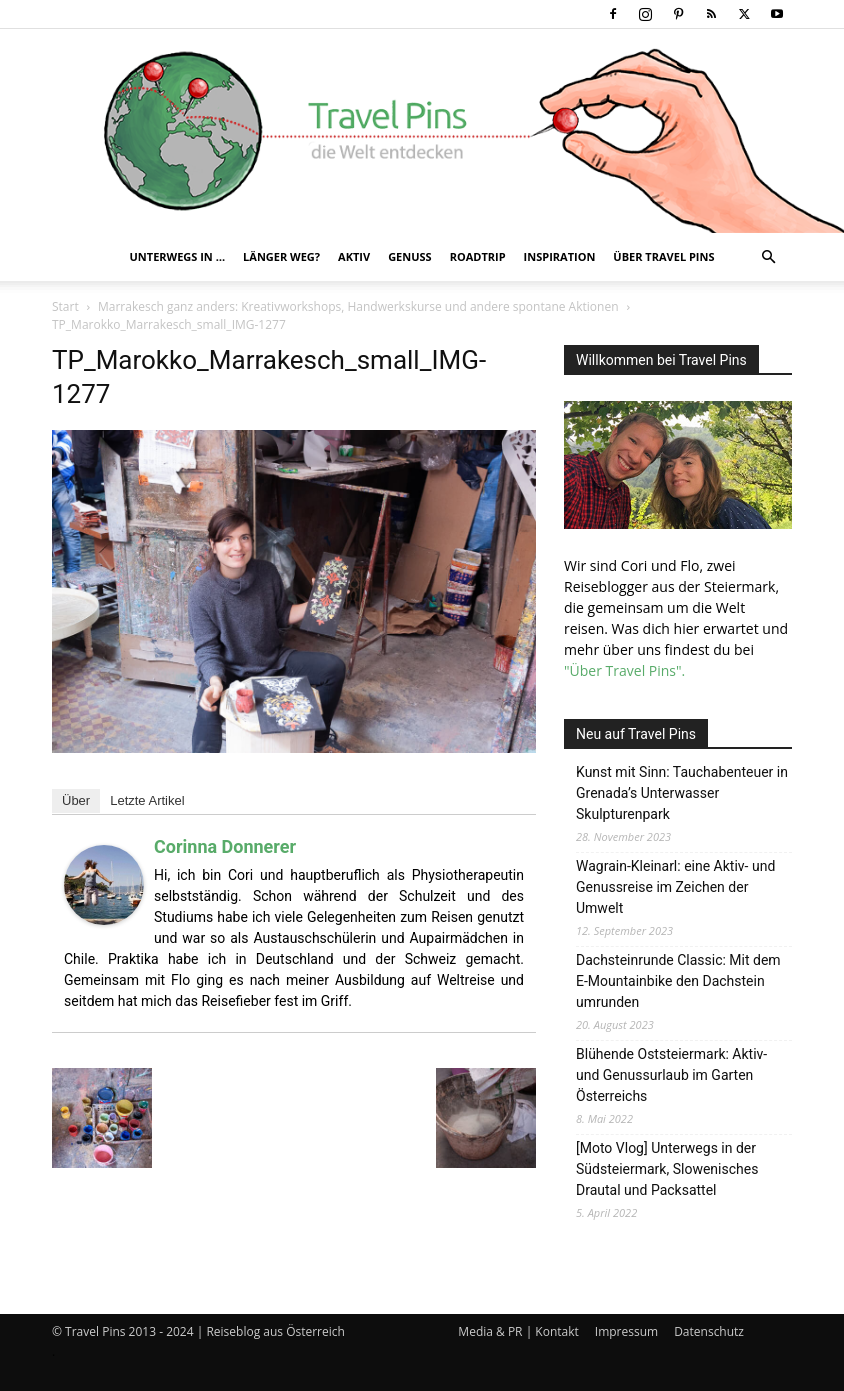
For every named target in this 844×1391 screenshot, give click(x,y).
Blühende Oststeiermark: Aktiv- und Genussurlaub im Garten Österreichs (671, 1075)
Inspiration (560, 256)
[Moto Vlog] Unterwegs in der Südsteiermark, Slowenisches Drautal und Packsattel (667, 1169)
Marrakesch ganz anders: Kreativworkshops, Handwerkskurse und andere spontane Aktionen (358, 306)
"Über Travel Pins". (624, 670)
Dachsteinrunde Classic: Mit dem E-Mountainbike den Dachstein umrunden (678, 981)
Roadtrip (478, 256)
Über (76, 800)
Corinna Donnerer (225, 846)
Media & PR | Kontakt (518, 1331)
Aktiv (354, 256)
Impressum (626, 1331)
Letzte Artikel (147, 800)
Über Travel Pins (663, 256)
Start (65, 306)
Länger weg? (281, 256)
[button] (768, 257)
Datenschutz (709, 1331)
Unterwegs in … (178, 256)
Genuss (410, 256)
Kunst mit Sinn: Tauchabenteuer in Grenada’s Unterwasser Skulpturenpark (682, 793)
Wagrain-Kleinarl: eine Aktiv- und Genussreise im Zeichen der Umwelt (675, 887)
